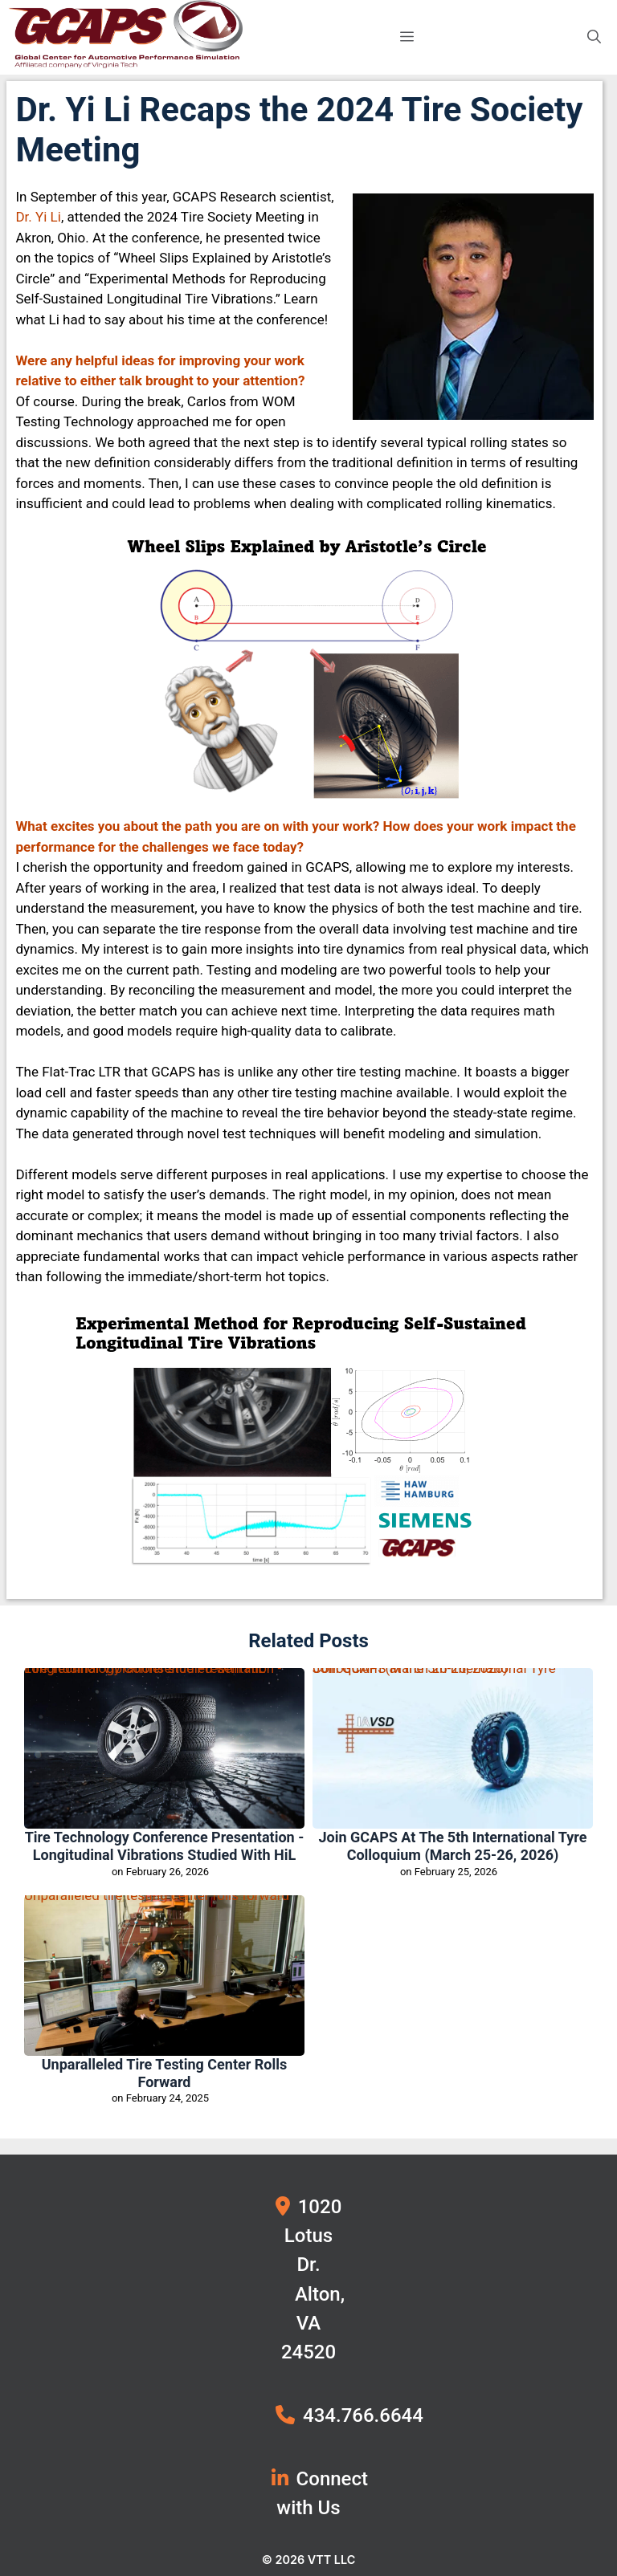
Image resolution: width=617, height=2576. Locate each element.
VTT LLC (332, 2559)
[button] (594, 37)
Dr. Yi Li (37, 217)
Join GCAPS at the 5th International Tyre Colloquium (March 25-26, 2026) (434, 1672)
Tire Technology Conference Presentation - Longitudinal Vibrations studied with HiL (152, 1672)
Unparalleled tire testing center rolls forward (156, 1899)
